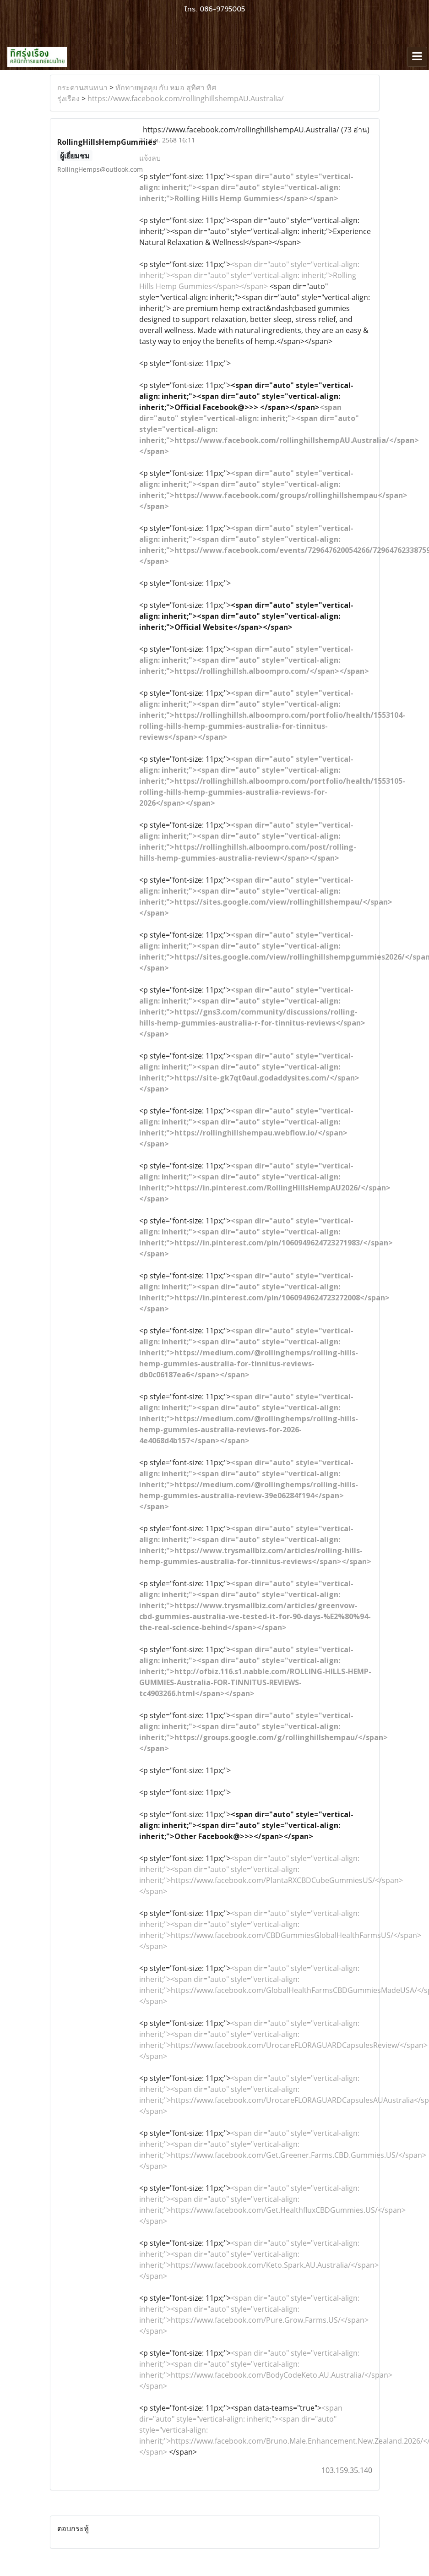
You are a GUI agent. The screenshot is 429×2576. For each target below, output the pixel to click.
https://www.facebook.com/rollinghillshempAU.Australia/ (185, 98)
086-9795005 (222, 9)
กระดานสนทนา (82, 87)
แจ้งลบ (150, 158)
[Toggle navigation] (417, 57)
